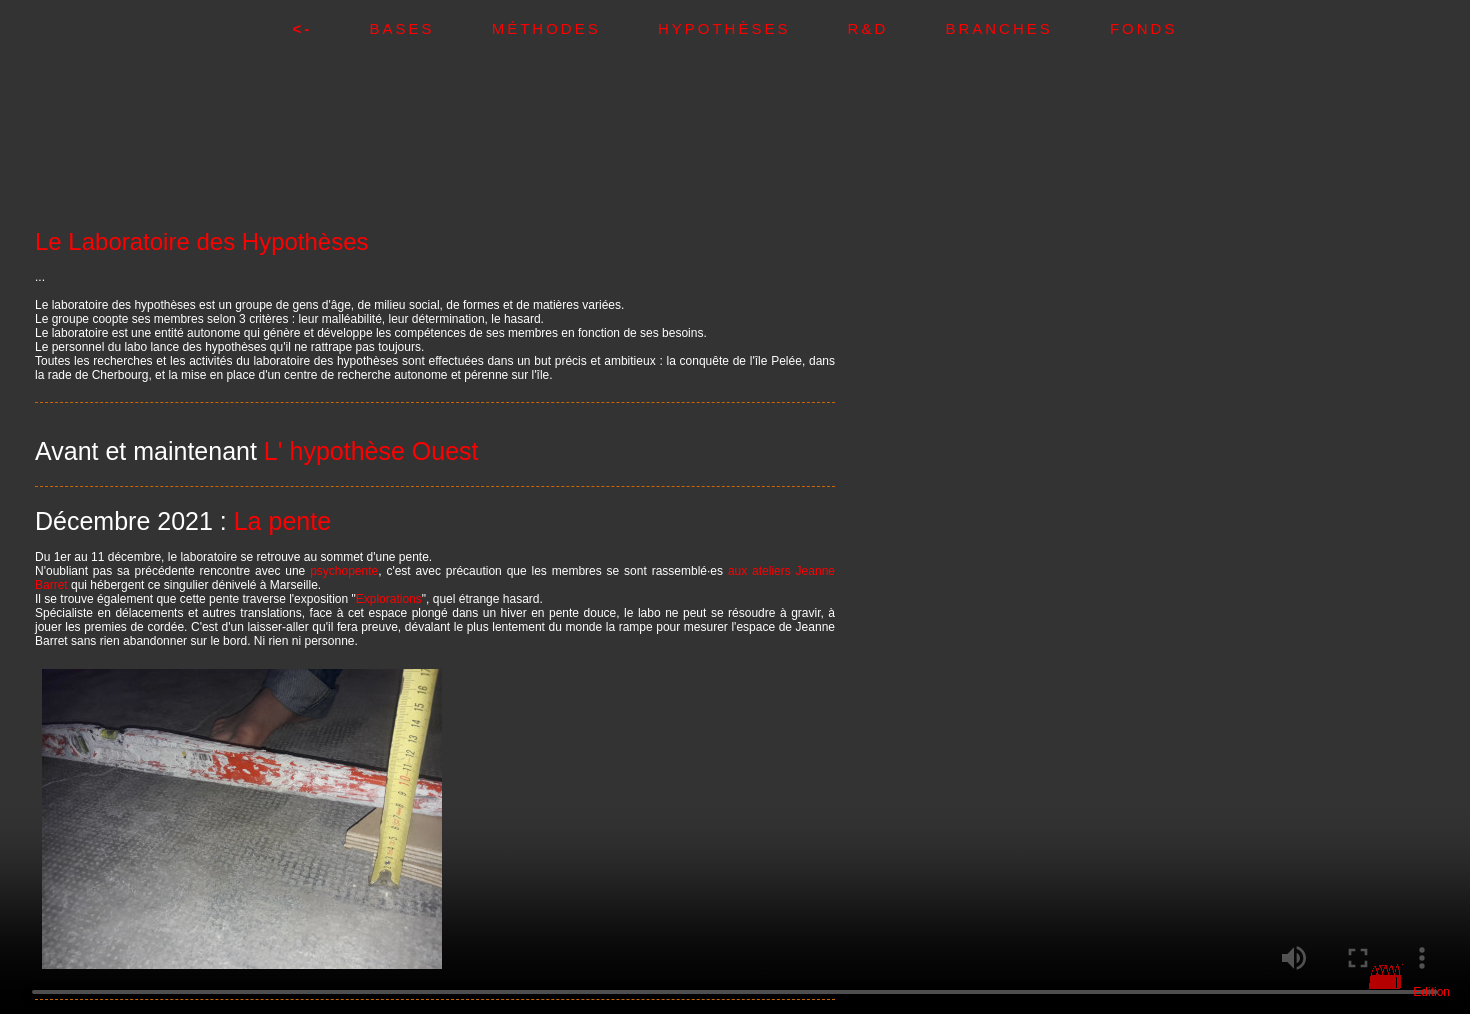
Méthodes (575, 28)
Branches (1027, 28)
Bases (430, 28)
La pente (282, 521)
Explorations (389, 599)
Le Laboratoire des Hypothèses (202, 241)
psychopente (344, 571)
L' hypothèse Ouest (371, 451)
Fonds (1144, 28)
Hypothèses (753, 28)
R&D (897, 28)
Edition (1431, 992)
